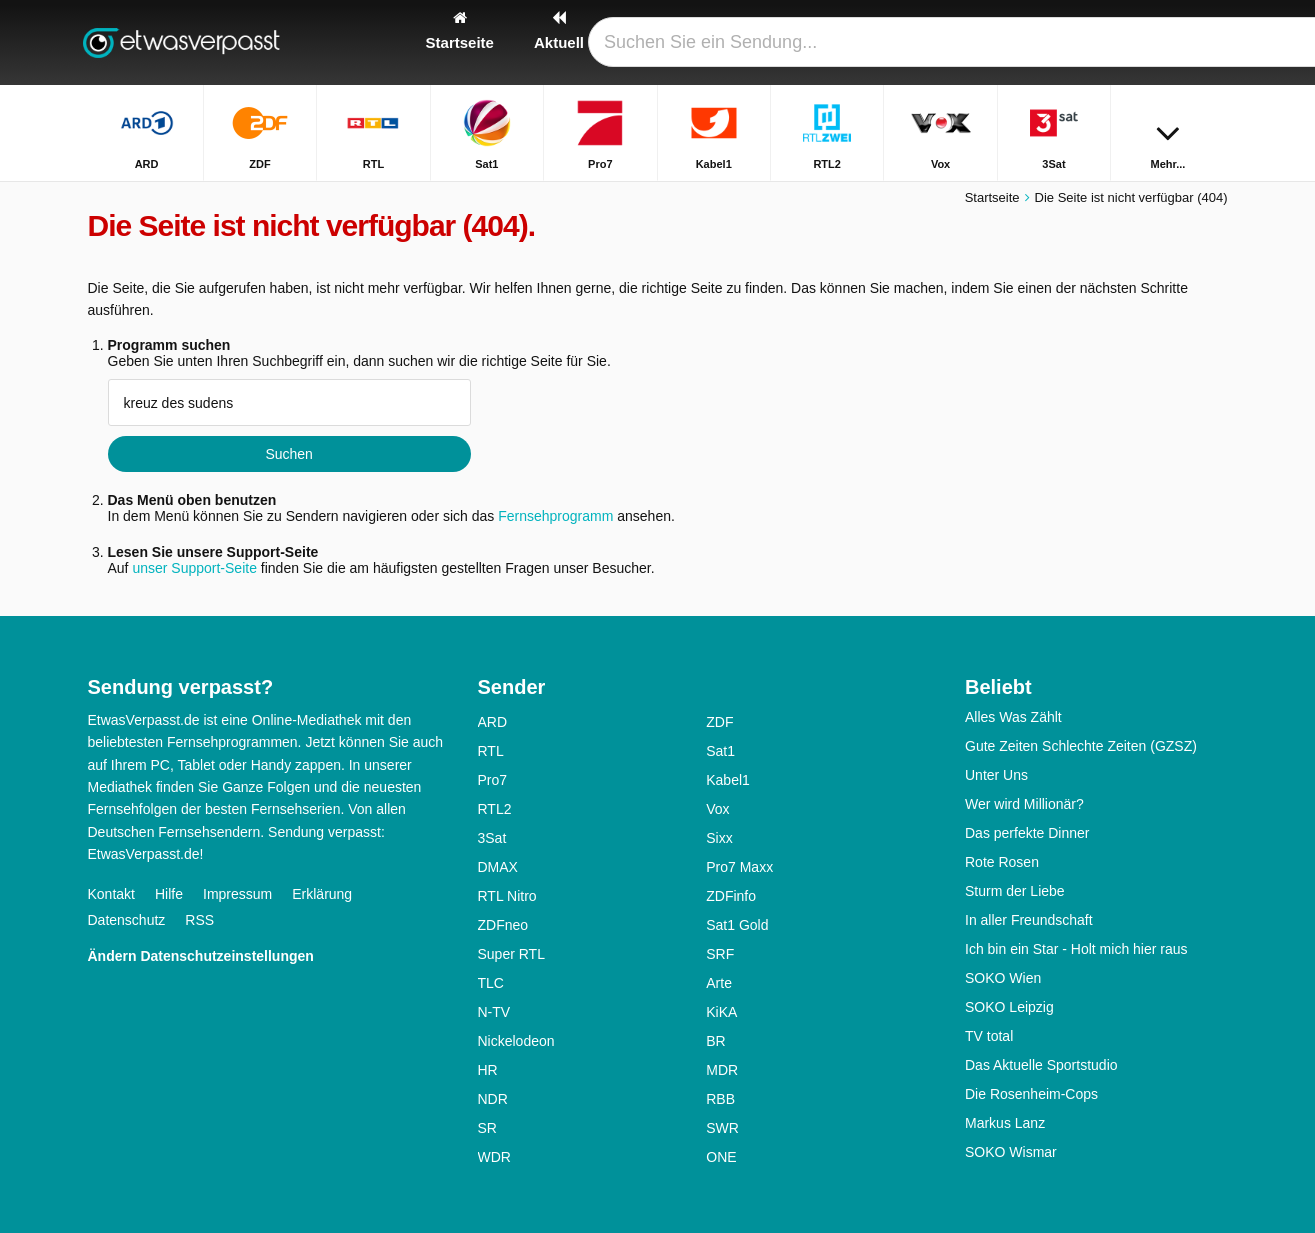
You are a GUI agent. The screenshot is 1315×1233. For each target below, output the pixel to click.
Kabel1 (728, 780)
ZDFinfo (731, 896)
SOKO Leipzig (1009, 1007)
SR (487, 1128)
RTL (491, 751)
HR (488, 1070)
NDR (493, 1099)
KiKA (721, 1012)
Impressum (237, 894)
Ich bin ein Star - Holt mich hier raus (1076, 949)
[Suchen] (1206, 42)
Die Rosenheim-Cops (1031, 1094)
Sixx (719, 838)
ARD (493, 722)
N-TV (494, 1012)
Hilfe (169, 894)
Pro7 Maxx (739, 867)
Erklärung (322, 894)
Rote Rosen (1002, 862)
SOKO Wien (1003, 978)
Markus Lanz (1005, 1123)
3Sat (492, 838)
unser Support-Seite (194, 568)
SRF (720, 954)
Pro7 (493, 780)
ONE (721, 1157)
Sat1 (720, 751)
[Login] (1139, 42)
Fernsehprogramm (555, 516)
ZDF (719, 722)
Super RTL (511, 954)
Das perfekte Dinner (1027, 833)
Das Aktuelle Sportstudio (1041, 1065)
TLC (491, 983)
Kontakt (111, 894)
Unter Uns (996, 775)
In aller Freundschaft (1029, 920)
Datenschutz (127, 920)
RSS (199, 920)
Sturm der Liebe (1015, 891)
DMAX (498, 867)
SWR (722, 1128)
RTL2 (495, 809)
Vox (717, 809)
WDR (494, 1157)
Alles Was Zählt (1013, 717)
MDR (722, 1070)
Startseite (992, 197)
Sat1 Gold (737, 925)
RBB (720, 1099)
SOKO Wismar (1011, 1152)
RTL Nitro (507, 896)
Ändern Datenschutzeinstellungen (201, 956)
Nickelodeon (516, 1041)
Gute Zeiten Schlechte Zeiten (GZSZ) (1081, 746)
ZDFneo (503, 925)
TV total (989, 1036)
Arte (719, 983)
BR (715, 1041)
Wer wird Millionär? (1024, 804)
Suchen (288, 454)
